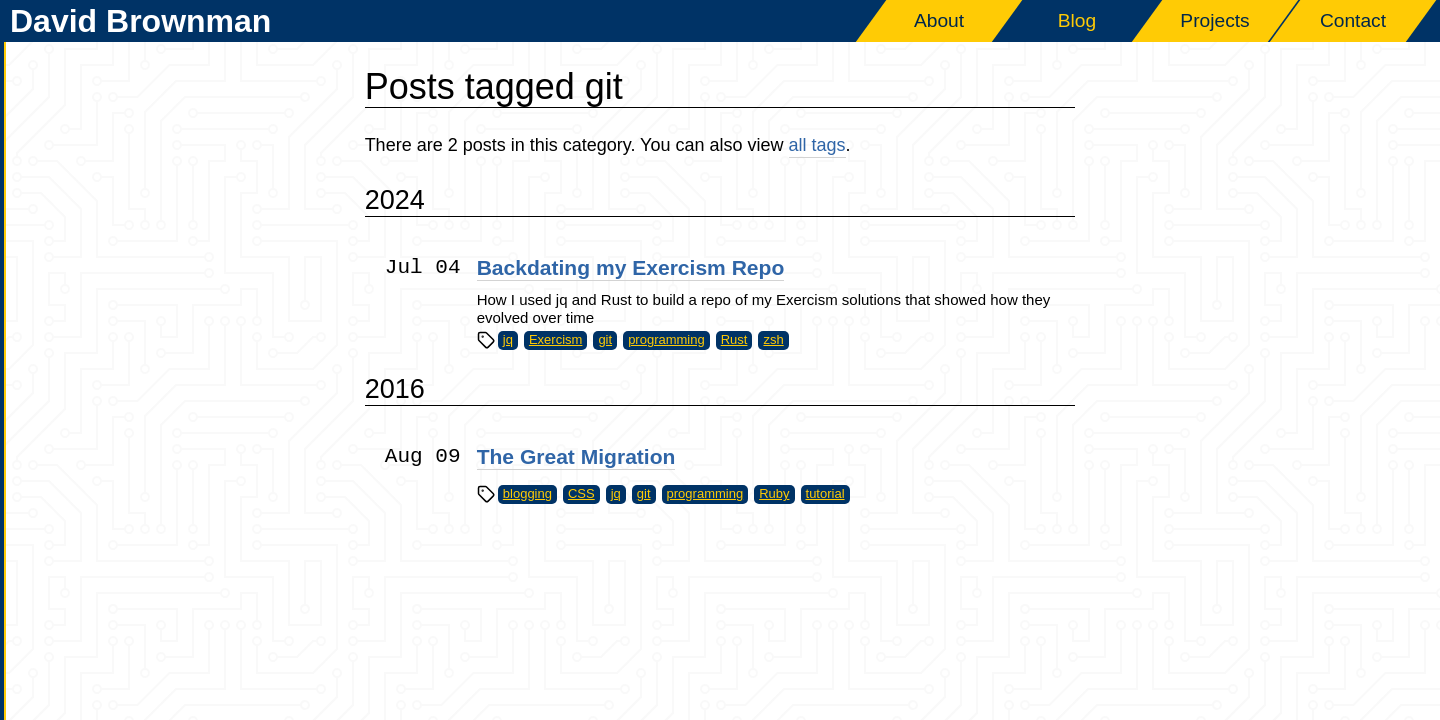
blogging (527, 493)
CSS (581, 493)
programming (666, 339)
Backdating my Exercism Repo (631, 267)
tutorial (825, 493)
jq (508, 339)
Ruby (774, 493)
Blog (1077, 20)
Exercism (555, 339)
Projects (1214, 20)
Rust (734, 339)
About (939, 20)
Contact (1353, 20)
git (605, 339)
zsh (773, 339)
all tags (817, 145)
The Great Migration (576, 456)
